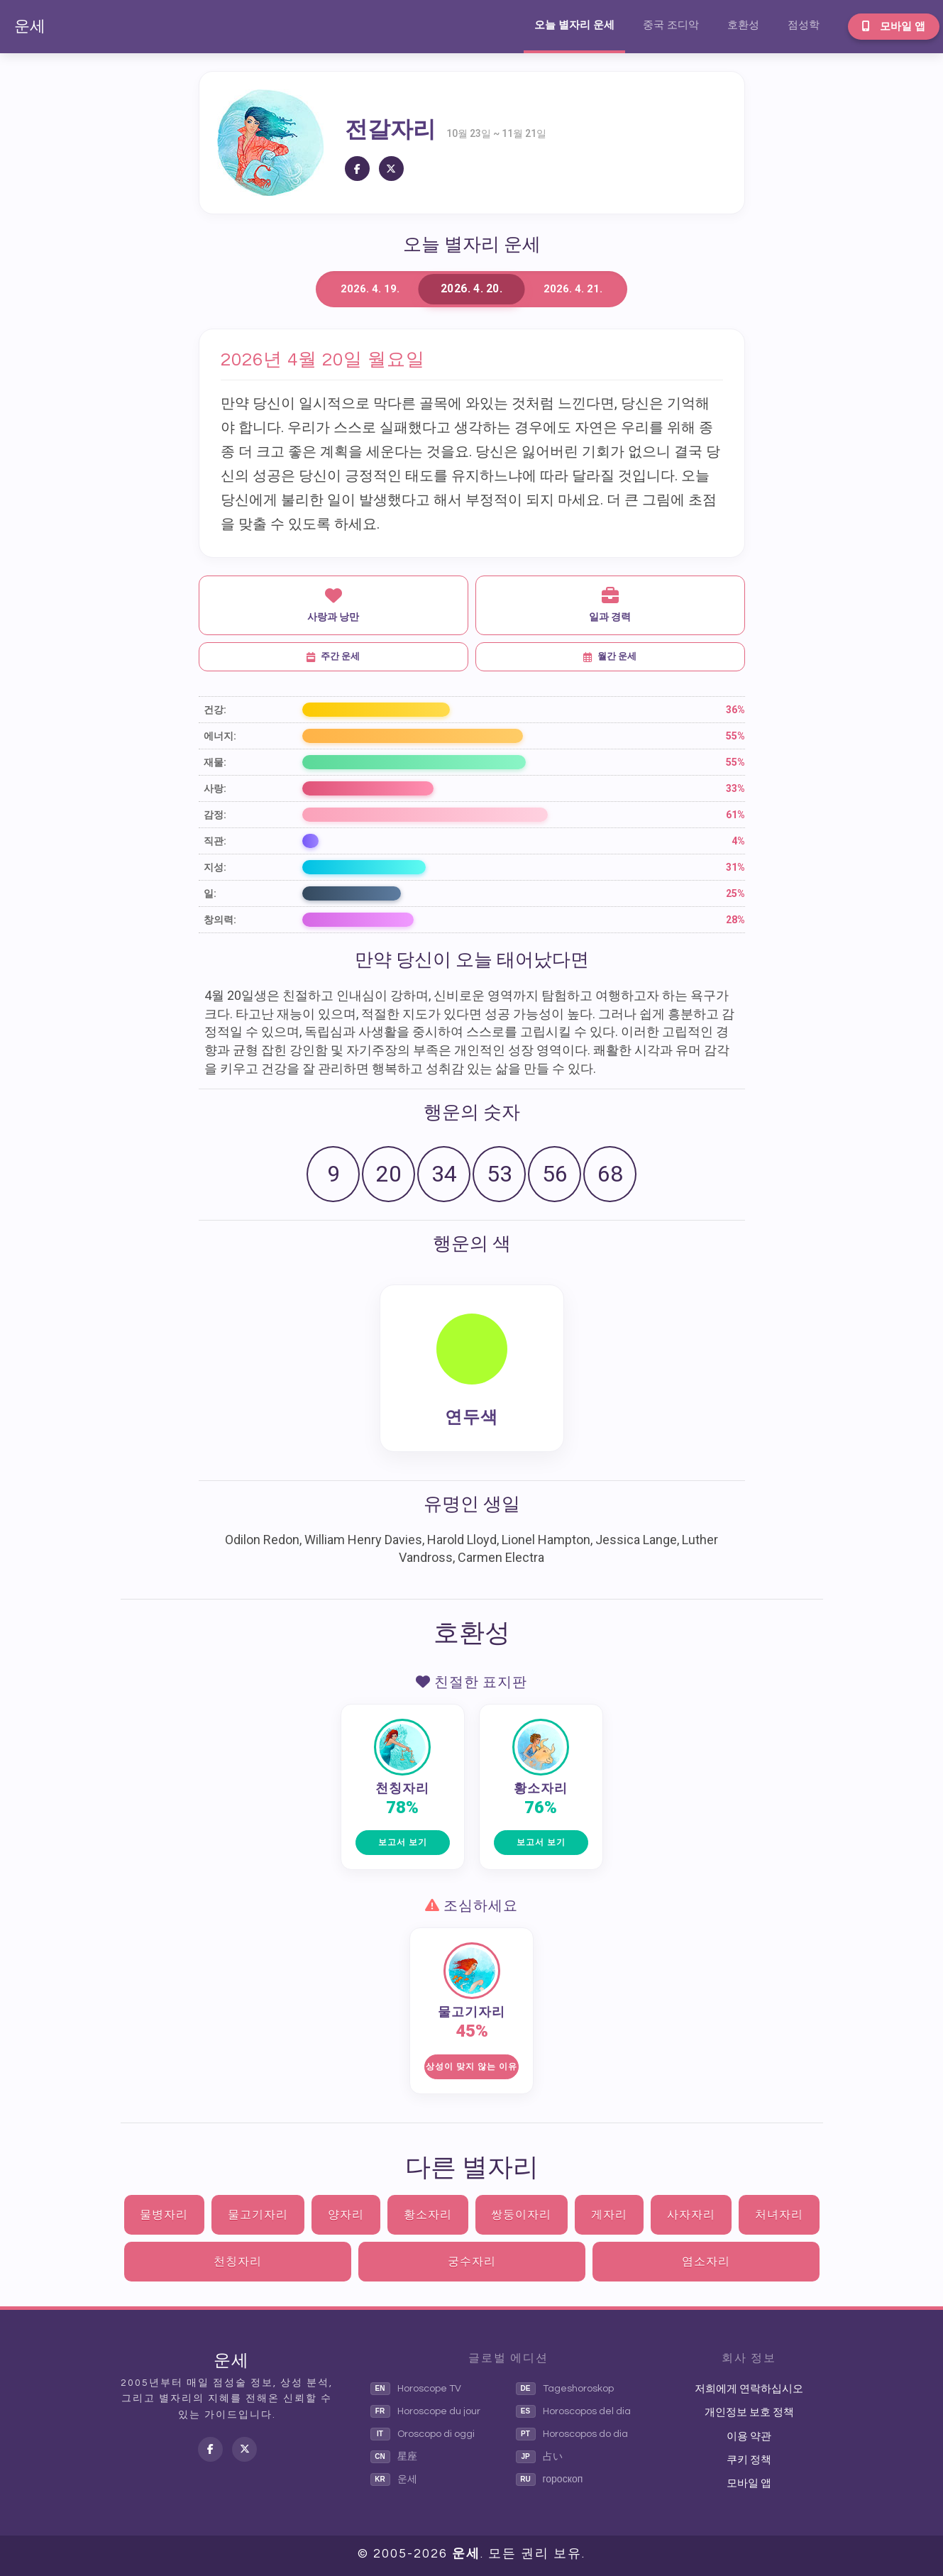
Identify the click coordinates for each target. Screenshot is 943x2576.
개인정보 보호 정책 (749, 2412)
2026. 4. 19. (370, 288)
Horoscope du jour (425, 2411)
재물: (215, 762)
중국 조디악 (671, 24)
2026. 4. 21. (573, 288)
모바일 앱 (893, 26)
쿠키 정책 (749, 2460)
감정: (215, 814)
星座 (393, 2456)
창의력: (220, 919)
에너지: (220, 736)
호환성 (743, 24)
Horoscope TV (415, 2388)
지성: (215, 867)
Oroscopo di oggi (422, 2434)
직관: (215, 841)
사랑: (215, 788)
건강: (215, 709)
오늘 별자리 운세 (574, 24)
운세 (29, 26)
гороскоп (549, 2479)
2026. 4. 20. (471, 289)
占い (539, 2456)
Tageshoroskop (565, 2388)
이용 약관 (749, 2436)
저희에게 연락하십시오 (749, 2389)
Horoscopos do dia (572, 2434)
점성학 (804, 24)
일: (210, 893)
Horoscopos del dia (573, 2411)
